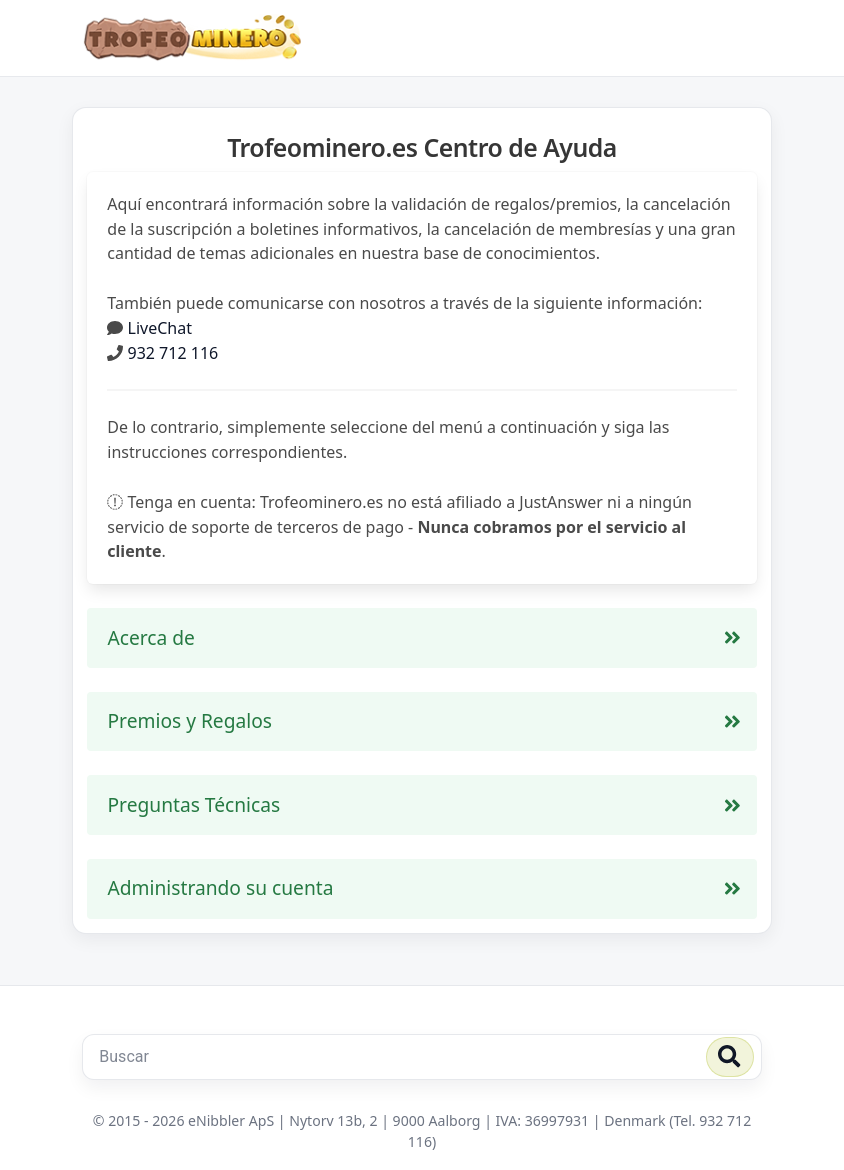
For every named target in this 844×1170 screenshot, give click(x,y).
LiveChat (160, 328)
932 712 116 (173, 353)
